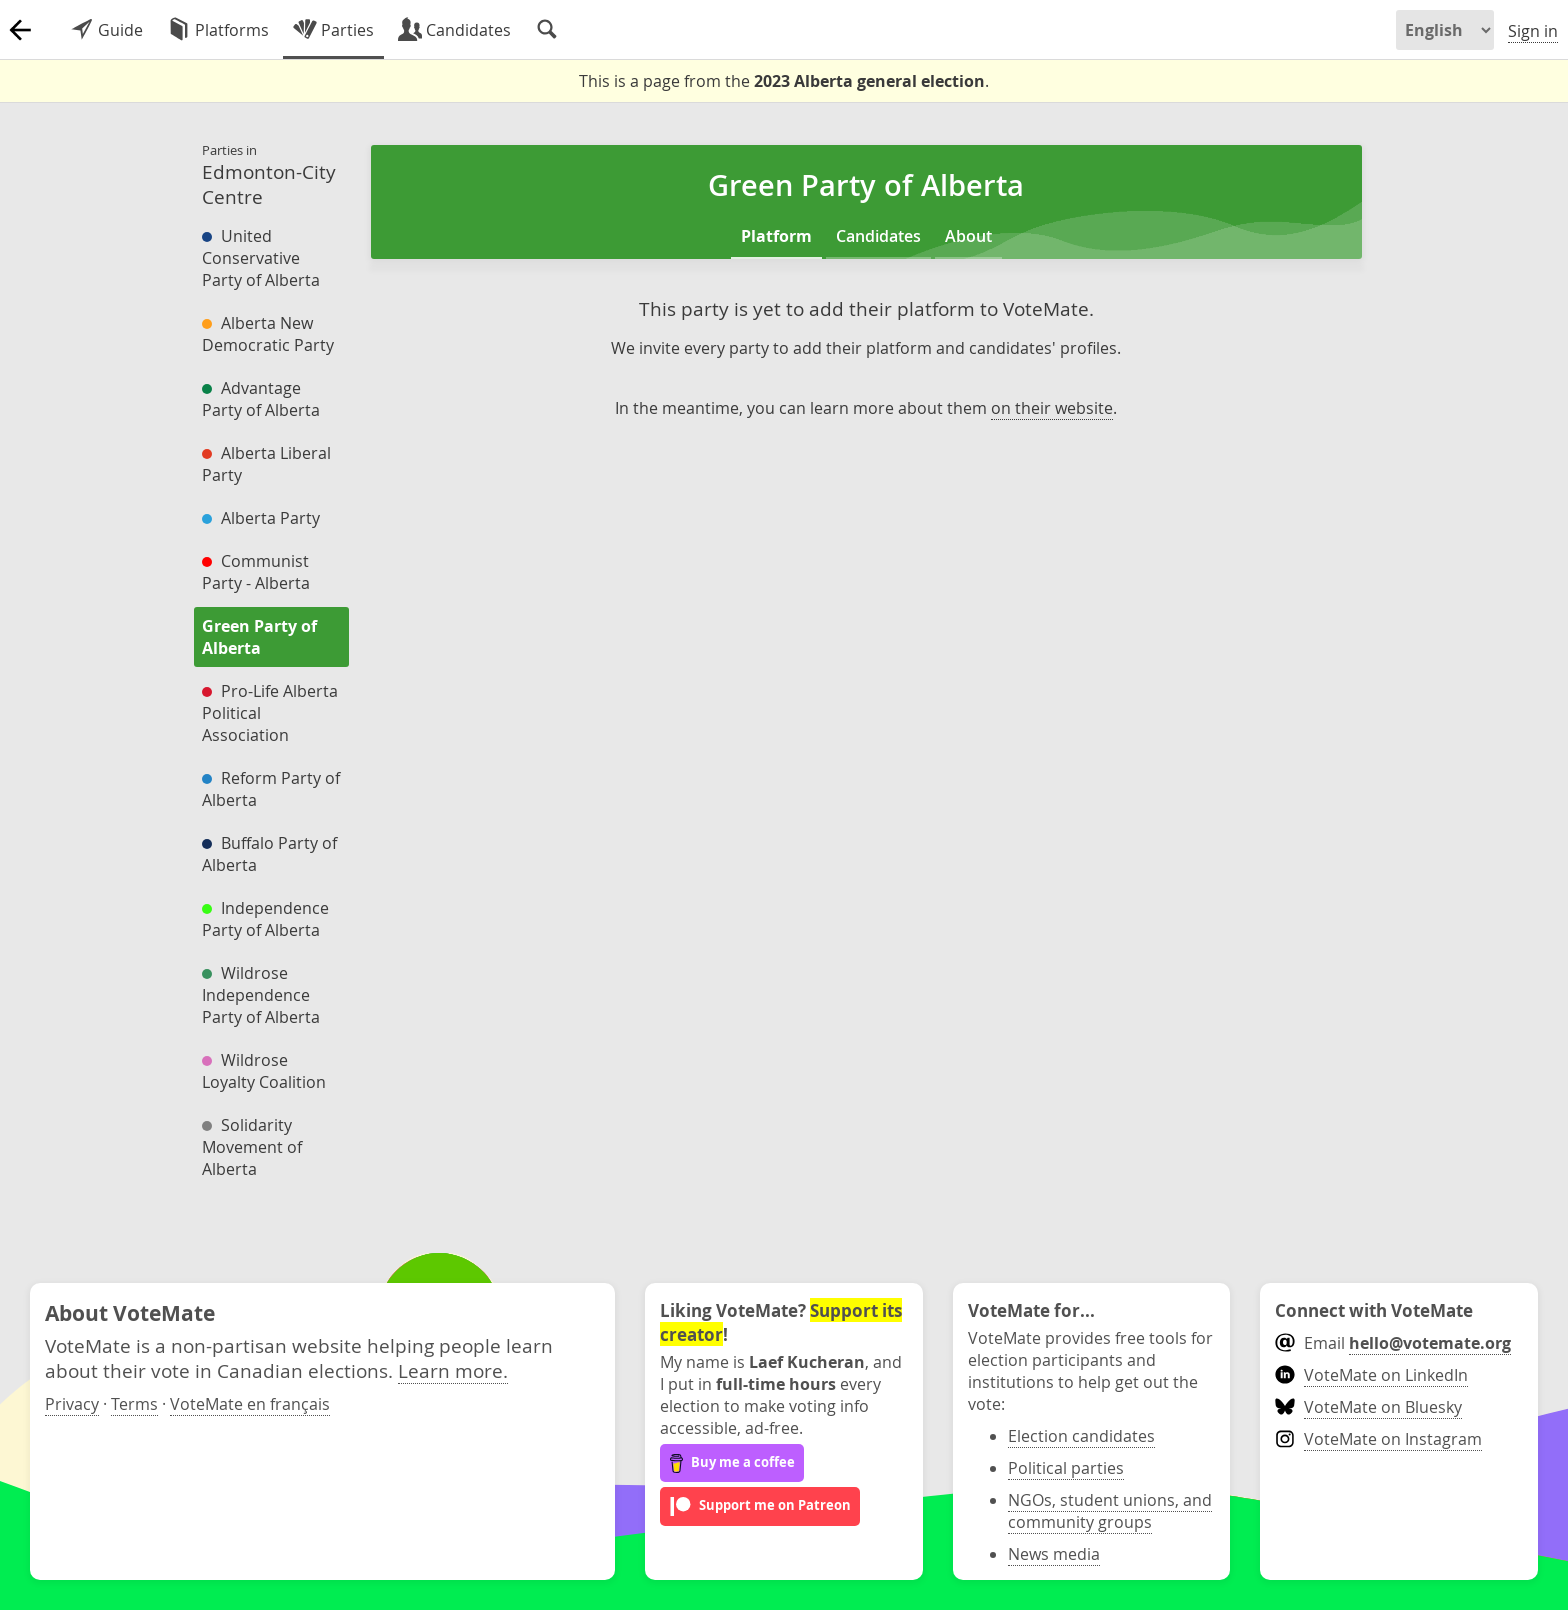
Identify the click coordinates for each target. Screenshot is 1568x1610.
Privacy (72, 1404)
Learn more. (453, 1370)
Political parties (1066, 1468)
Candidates (878, 236)
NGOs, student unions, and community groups (1110, 1511)
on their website (1052, 408)
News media (1054, 1554)
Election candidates (1081, 1436)
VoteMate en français (250, 1404)
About (968, 236)
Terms (134, 1404)
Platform (776, 236)
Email (1392, 1343)
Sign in (1533, 31)
